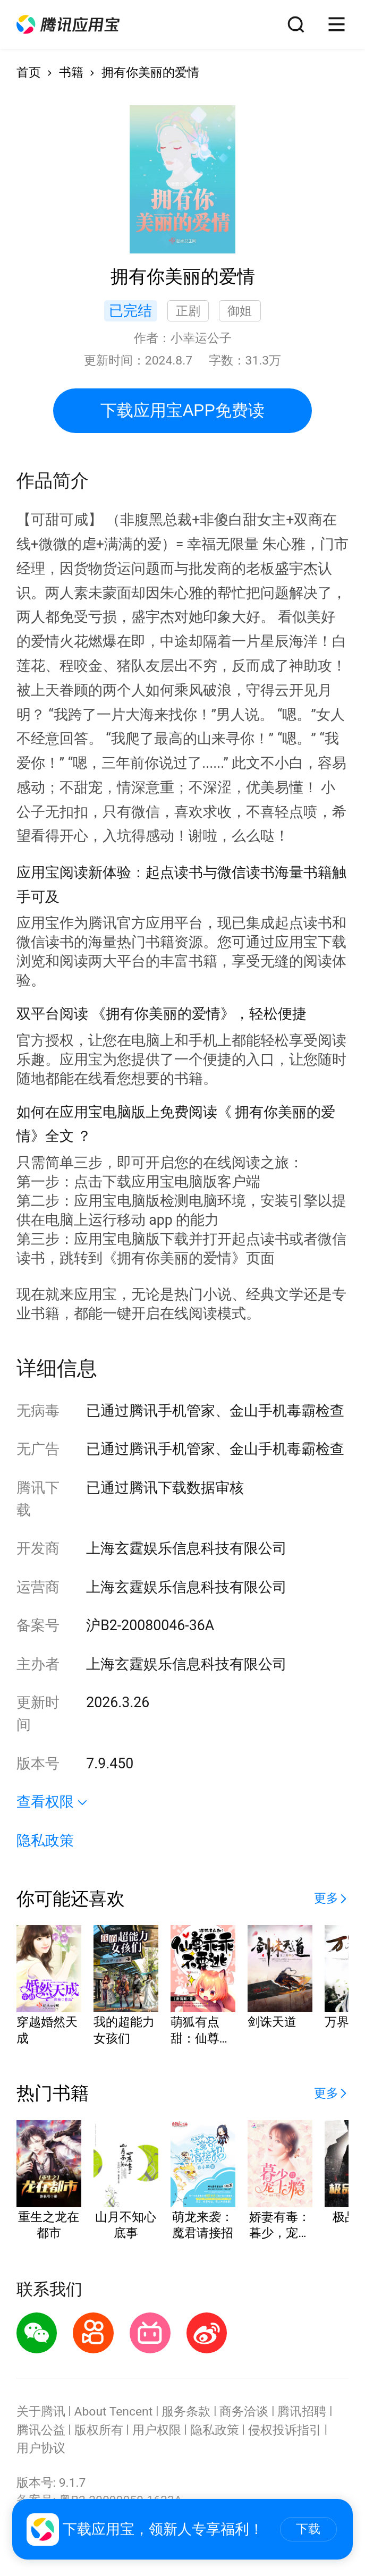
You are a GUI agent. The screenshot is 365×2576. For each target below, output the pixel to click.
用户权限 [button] (156, 2430)
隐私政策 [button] (45, 1840)
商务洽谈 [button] (243, 2411)
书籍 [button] (71, 72)
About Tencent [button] (113, 2411)
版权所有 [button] (98, 2430)
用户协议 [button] (40, 2448)
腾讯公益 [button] (40, 2430)
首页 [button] (28, 72)
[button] (68, 24)
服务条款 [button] (186, 2411)
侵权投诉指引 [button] (284, 2430)
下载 (308, 2529)
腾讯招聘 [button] (301, 2411)
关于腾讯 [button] (40, 2411)
